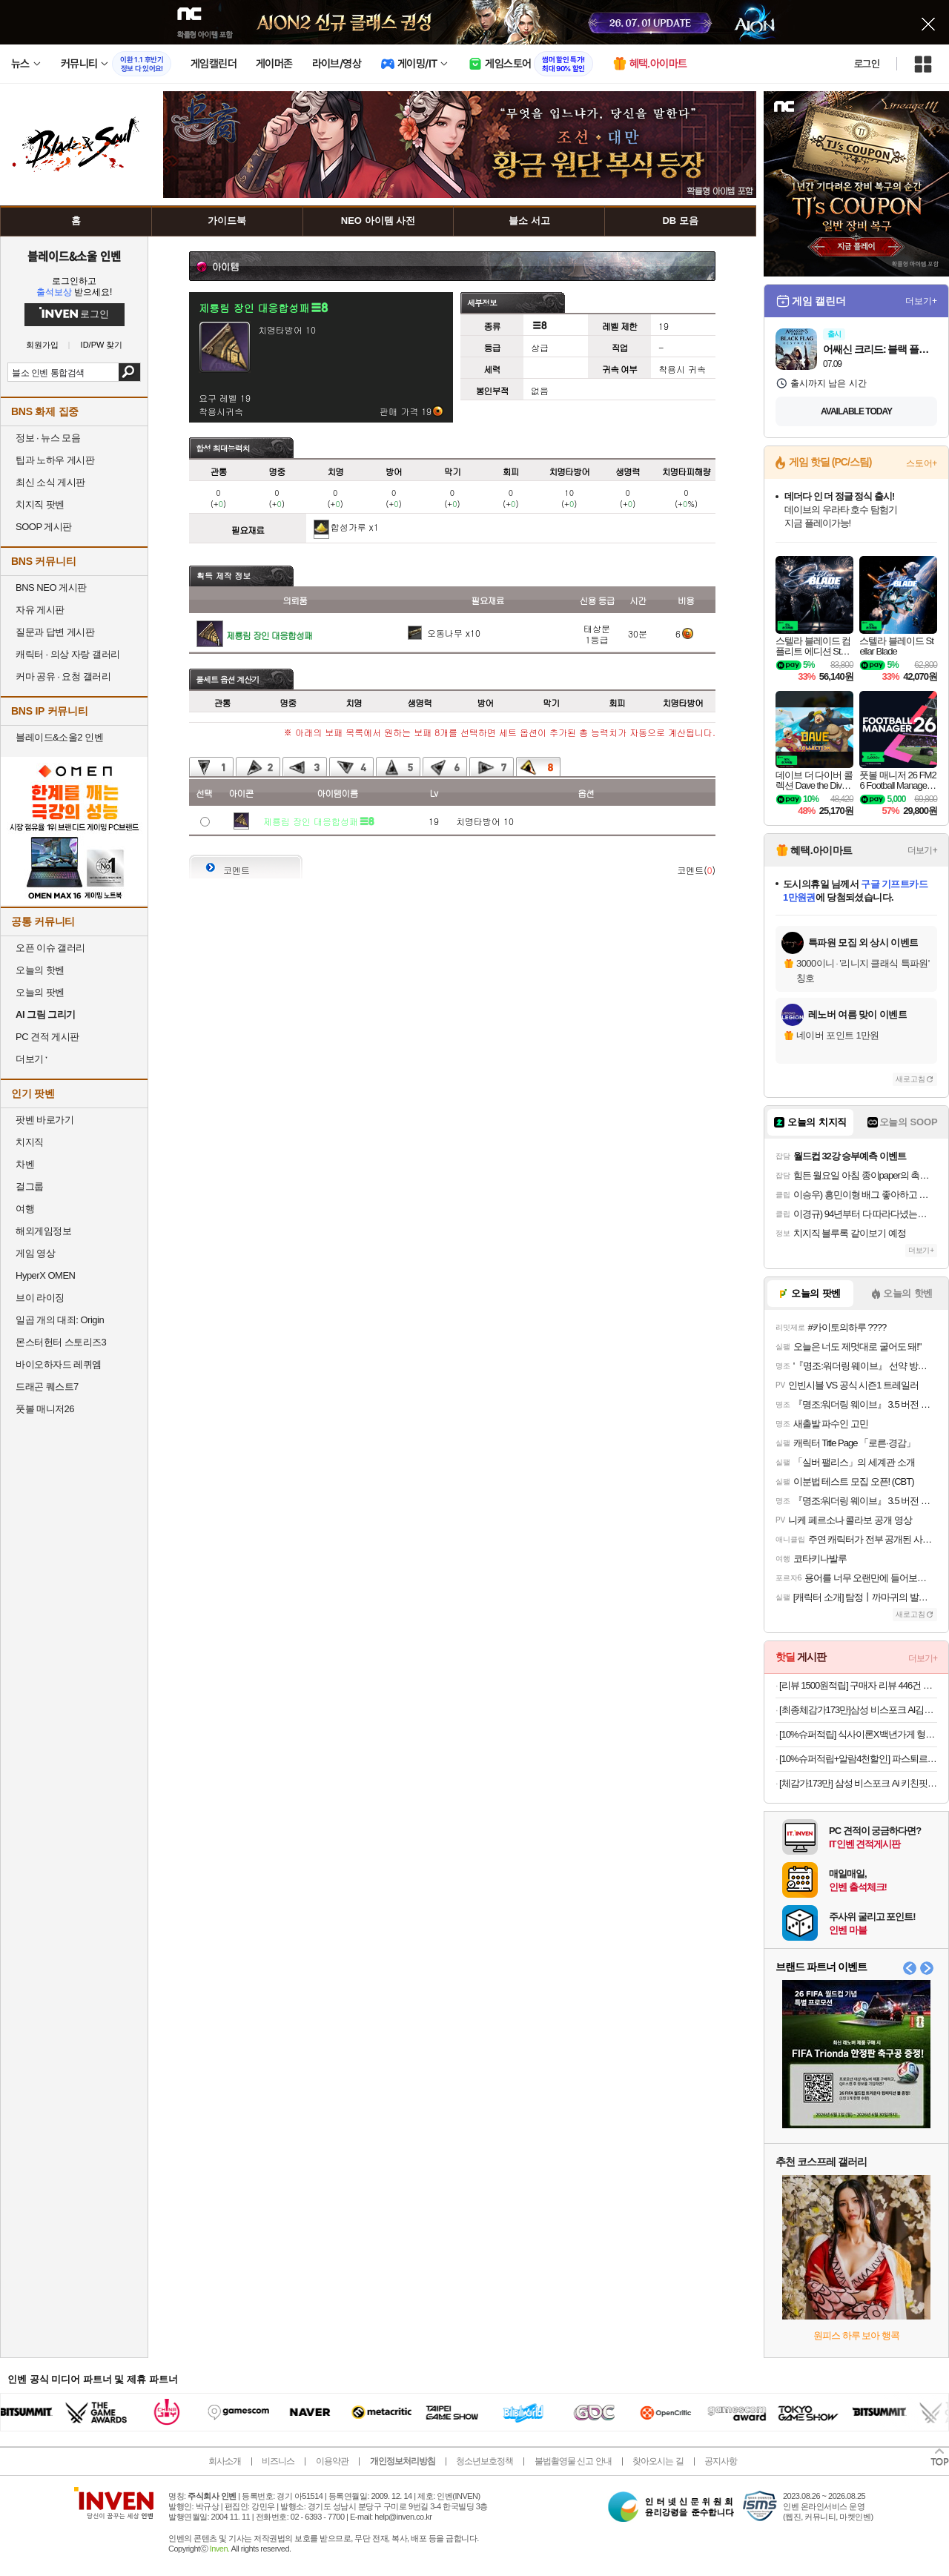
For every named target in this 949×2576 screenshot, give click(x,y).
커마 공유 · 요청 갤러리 (63, 676)
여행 (25, 1208)
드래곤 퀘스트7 (47, 1386)
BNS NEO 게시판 (51, 587)
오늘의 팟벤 (40, 992)
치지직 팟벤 (40, 504)
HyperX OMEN (45, 1275)
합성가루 (348, 526)
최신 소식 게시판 (50, 482)
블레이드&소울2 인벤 (59, 737)
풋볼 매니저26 (45, 1409)
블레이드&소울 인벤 (74, 256)
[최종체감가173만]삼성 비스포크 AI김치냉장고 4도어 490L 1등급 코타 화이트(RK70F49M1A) (858, 1709)
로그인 (866, 64)
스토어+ (921, 463)
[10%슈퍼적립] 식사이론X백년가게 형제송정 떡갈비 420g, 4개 (858, 1734)
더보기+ (921, 301)
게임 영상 (35, 1253)
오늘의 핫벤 (40, 970)
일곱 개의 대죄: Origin (60, 1320)
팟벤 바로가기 (44, 1120)
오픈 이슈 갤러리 (50, 948)
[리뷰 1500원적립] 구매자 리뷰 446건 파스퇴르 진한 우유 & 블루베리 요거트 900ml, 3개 (858, 1685)
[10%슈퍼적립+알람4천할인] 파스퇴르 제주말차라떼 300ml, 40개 (858, 1758)
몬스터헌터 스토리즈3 (61, 1342)
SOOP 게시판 (44, 527)
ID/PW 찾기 (102, 345)
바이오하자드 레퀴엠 (59, 1364)
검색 (129, 372)
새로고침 (910, 1079)
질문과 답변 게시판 (55, 632)
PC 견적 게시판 (47, 1037)
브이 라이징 (40, 1297)
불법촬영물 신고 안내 (573, 2461)
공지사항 (720, 2461)
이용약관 (332, 2461)
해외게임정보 (43, 1231)
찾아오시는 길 (657, 2461)
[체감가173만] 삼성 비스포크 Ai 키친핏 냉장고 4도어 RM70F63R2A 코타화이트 (858, 1783)
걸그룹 (30, 1186)
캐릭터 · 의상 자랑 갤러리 (68, 654)
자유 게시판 (40, 610)
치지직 (30, 1142)
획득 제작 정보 (223, 575)
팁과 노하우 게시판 (55, 460)
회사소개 (224, 2461)
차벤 (25, 1164)
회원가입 (42, 345)
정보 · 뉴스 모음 (48, 438)
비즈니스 (278, 2461)
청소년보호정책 (484, 2461)
